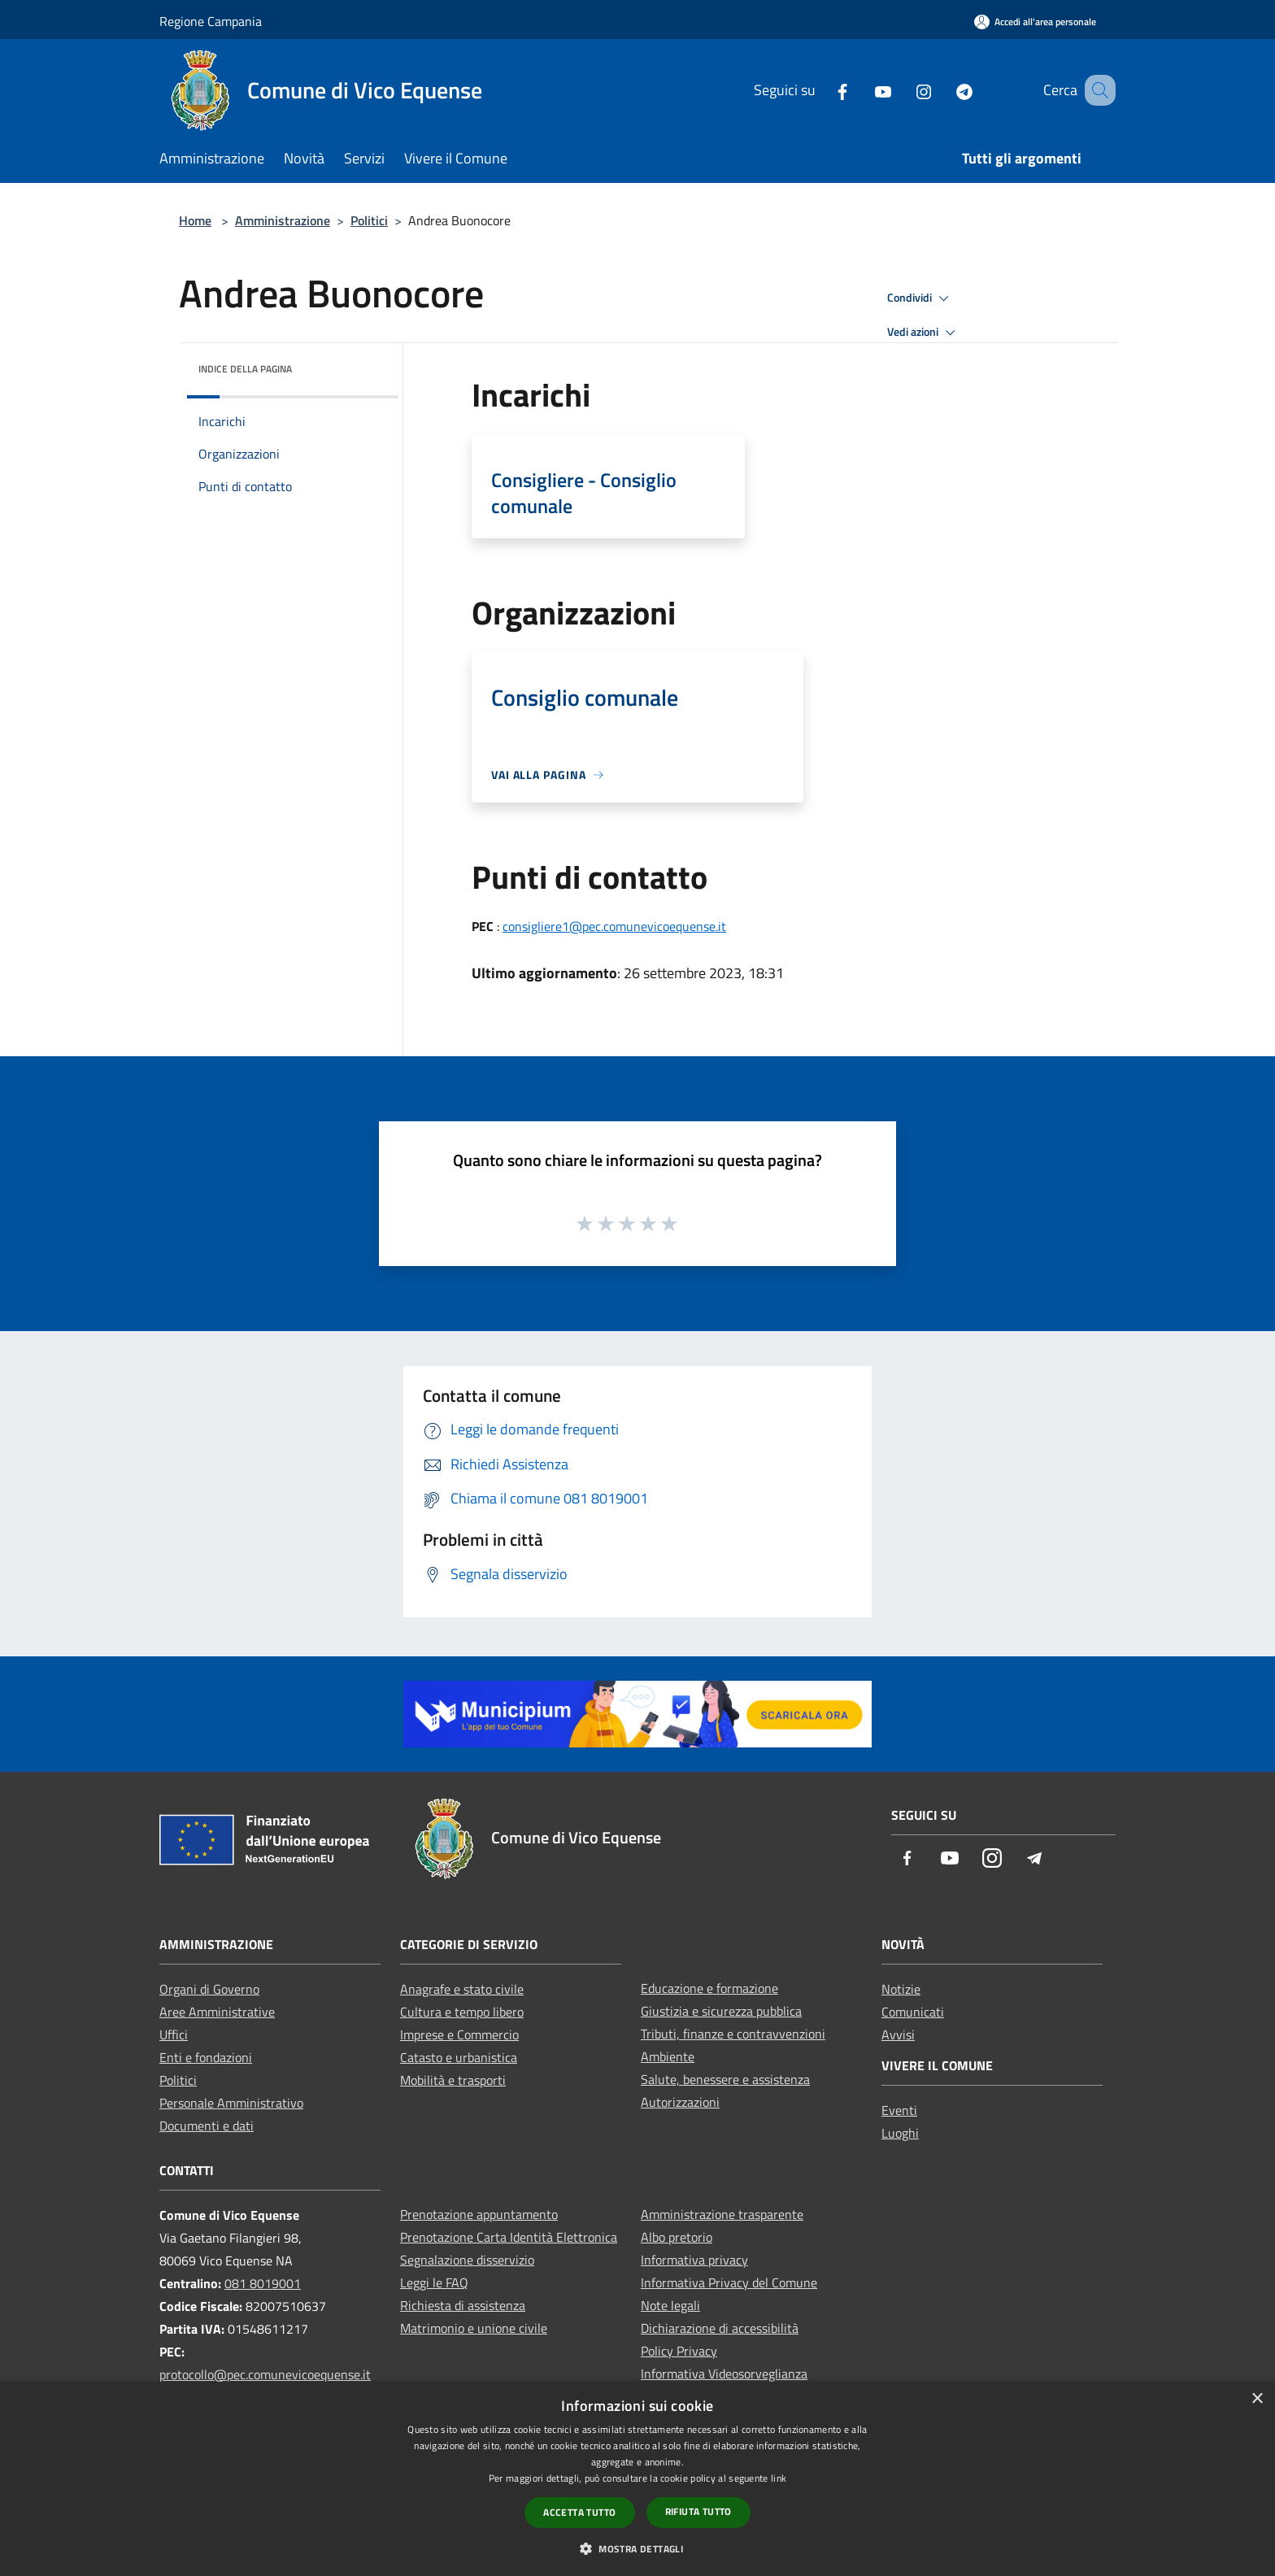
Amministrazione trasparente (722, 2214)
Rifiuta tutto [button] (698, 2511)
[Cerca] (1096, 90)
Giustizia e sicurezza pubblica (721, 2011)
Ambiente (667, 2056)
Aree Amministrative (217, 2011)
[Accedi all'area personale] (1035, 21)
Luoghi (900, 2133)
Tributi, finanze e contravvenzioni (733, 2033)
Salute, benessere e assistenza (725, 2079)
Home (195, 220)
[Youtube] (862, 90)
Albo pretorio (676, 2237)
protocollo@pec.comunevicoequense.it (265, 2374)
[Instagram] (903, 90)
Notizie (900, 1989)
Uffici (173, 2034)
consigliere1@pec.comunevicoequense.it (614, 926)
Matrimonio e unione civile (473, 2328)
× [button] (1257, 2399)
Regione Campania (210, 21)
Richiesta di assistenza (462, 2305)
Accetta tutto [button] (579, 2512)
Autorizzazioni (680, 2102)
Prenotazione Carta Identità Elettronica (508, 2237)
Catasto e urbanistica (458, 2057)
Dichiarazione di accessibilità (720, 2328)
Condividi (920, 298)
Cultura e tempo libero (462, 2011)
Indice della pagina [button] (245, 368)
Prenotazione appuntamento (479, 2214)
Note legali (670, 2305)
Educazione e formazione (709, 1988)
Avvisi (898, 2034)
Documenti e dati (206, 2125)
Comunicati (912, 2011)
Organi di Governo (209, 1989)
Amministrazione (282, 220)
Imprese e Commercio (459, 2034)
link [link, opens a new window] (778, 2478)
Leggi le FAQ (434, 2282)
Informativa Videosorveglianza (724, 2373)
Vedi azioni (923, 332)
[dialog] (637, 2479)
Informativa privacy (694, 2259)
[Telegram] (944, 90)
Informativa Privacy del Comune (729, 2282)
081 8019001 (262, 2283)
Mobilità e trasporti (453, 2080)
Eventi (899, 2110)
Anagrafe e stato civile (462, 1989)
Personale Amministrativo (231, 2103)
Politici (369, 220)
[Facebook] (822, 90)
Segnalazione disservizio (467, 2259)
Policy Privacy (679, 2351)
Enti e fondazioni (205, 2057)
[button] (637, 2548)
